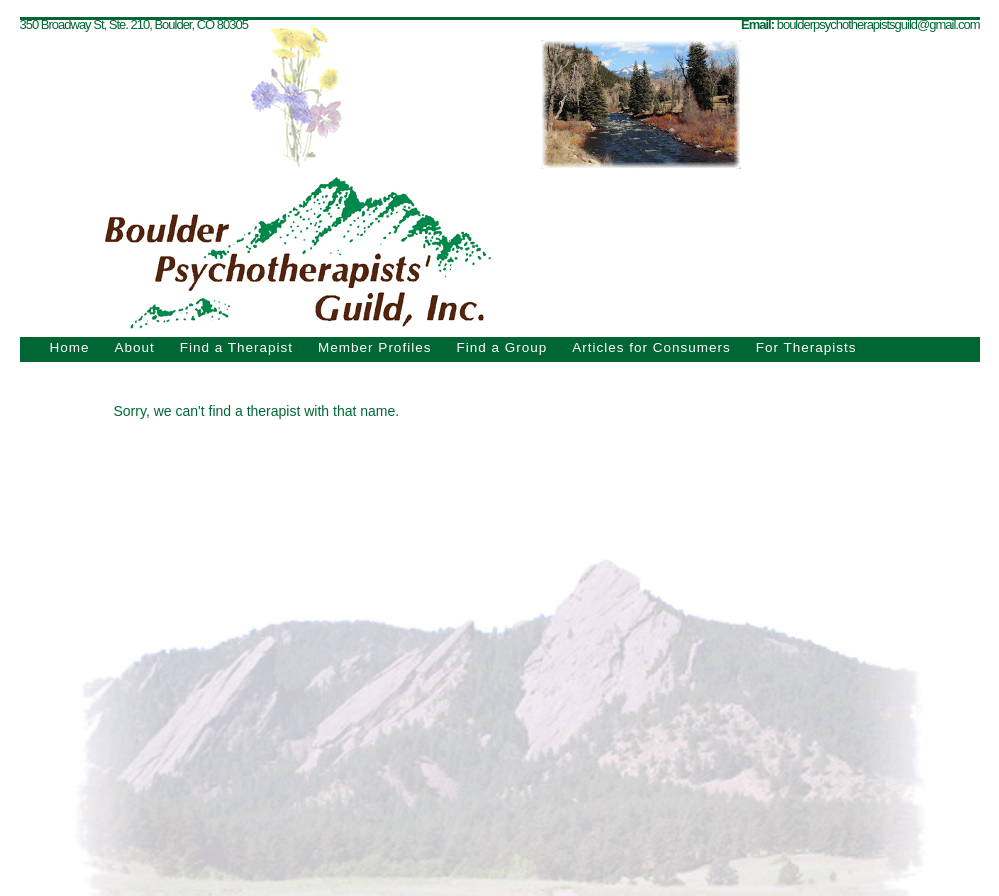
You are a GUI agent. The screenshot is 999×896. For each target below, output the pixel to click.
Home (70, 347)
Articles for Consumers (651, 347)
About (135, 347)
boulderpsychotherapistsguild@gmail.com (878, 24)
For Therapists (806, 347)
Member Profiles (374, 347)
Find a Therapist (236, 347)
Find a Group (501, 347)
